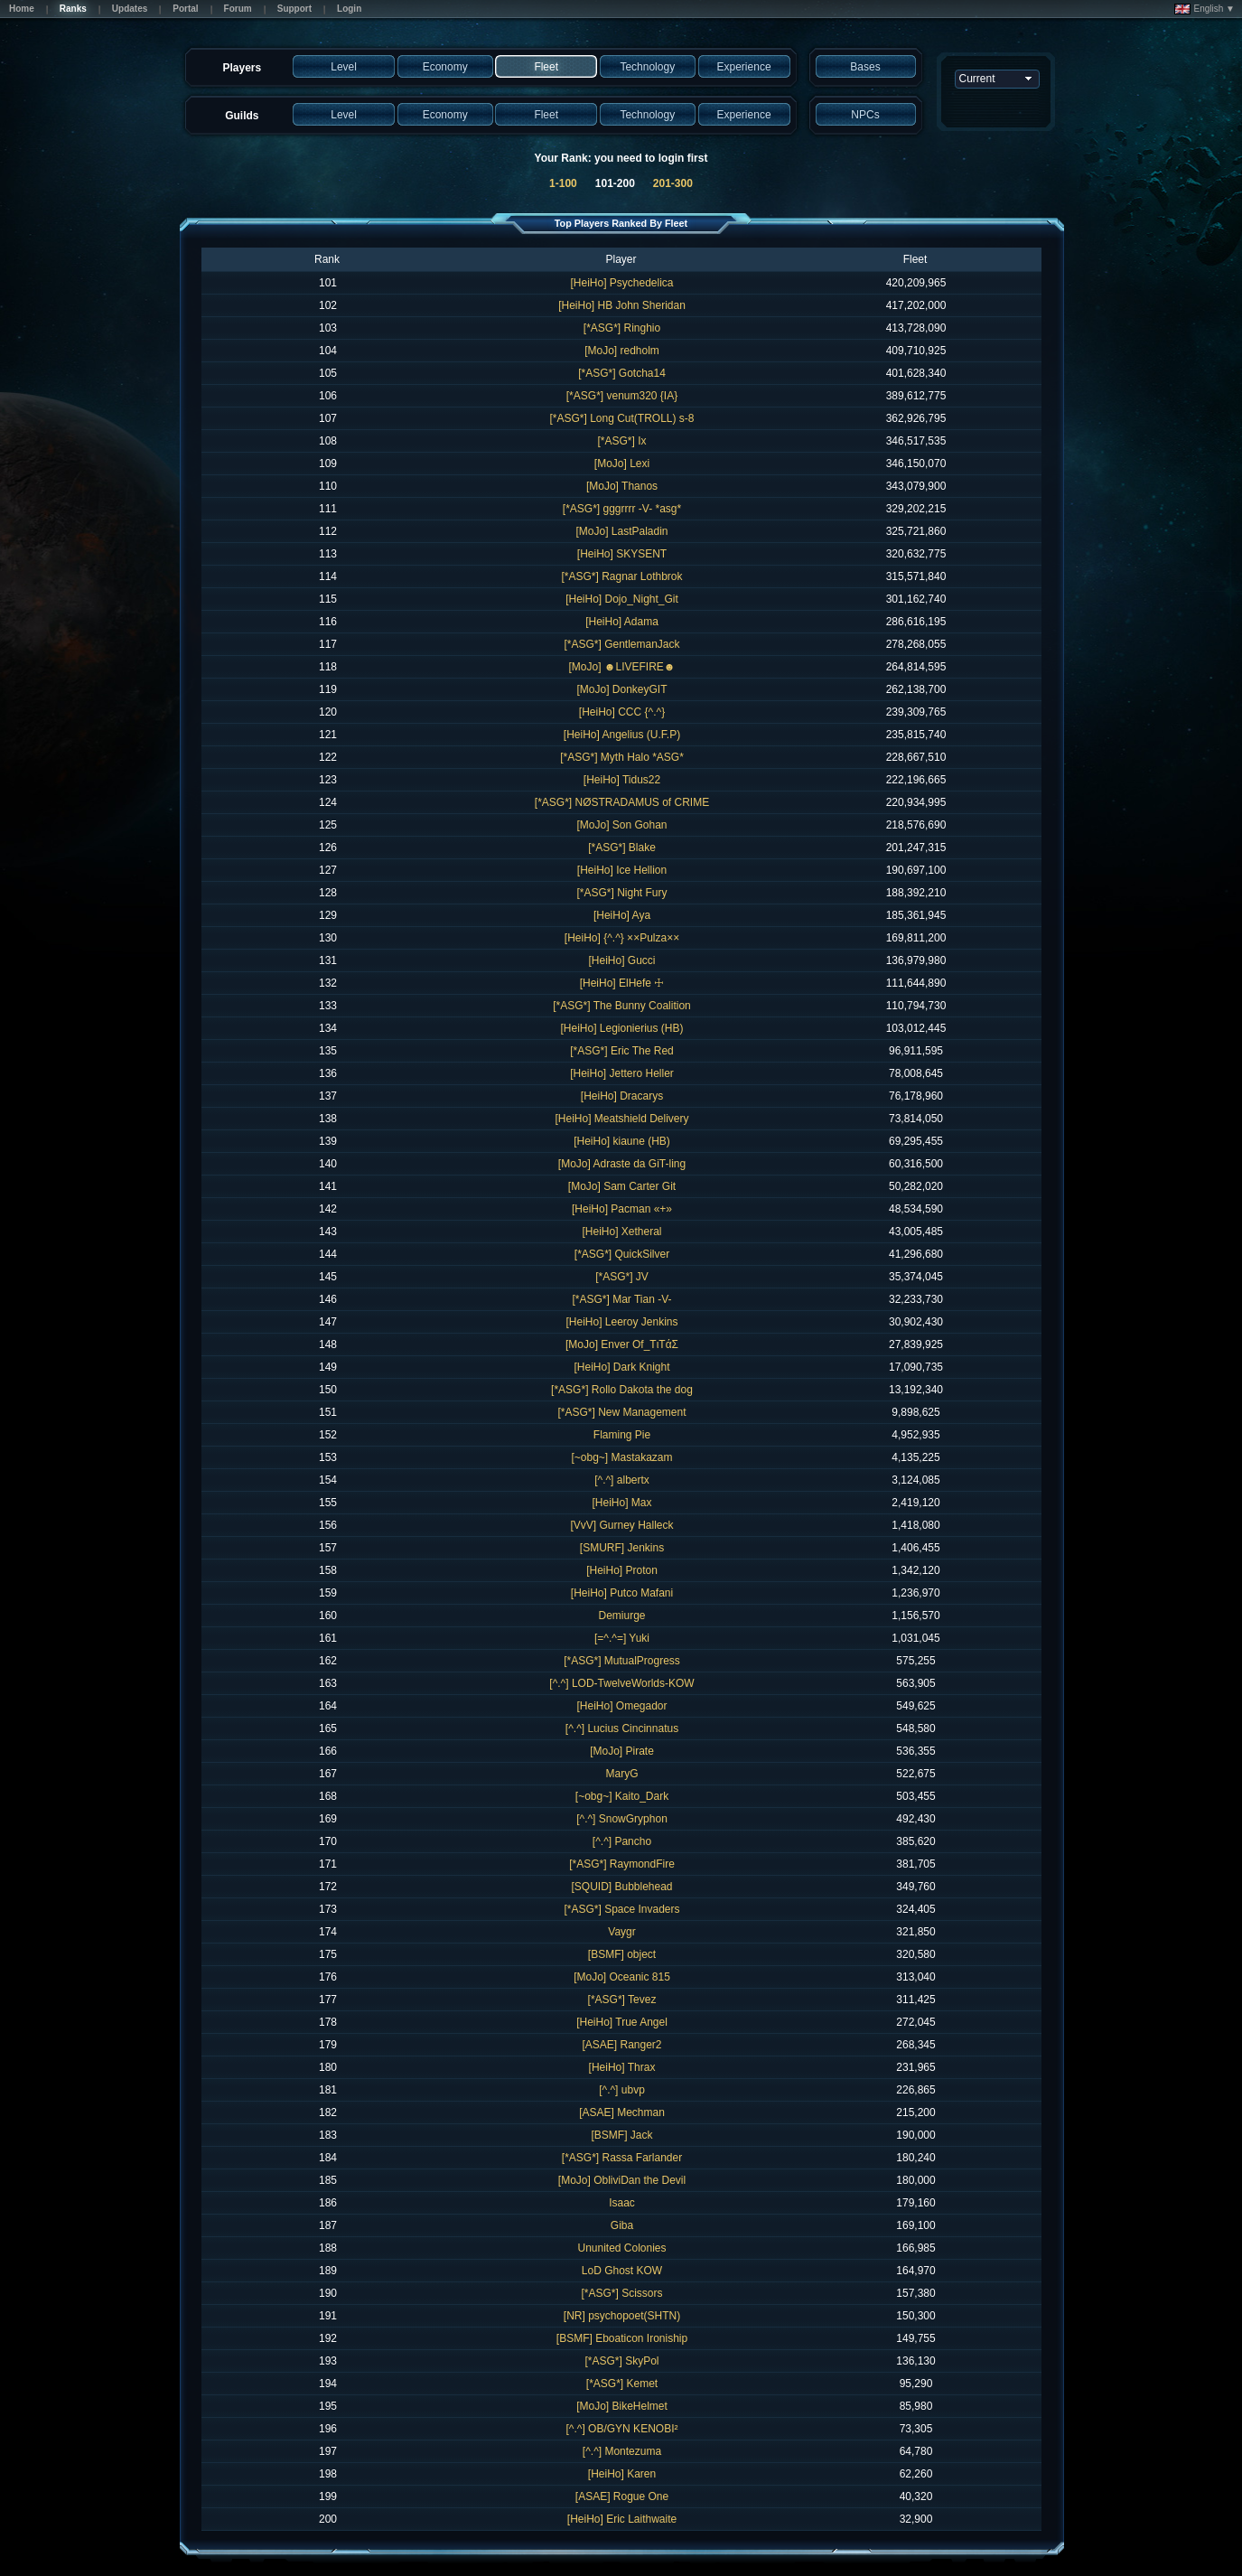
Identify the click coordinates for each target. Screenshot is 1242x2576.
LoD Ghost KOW (622, 2270)
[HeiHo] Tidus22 (622, 779)
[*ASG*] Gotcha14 (622, 373)
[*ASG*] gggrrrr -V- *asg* (622, 508)
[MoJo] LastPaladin (621, 531)
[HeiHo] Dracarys (622, 1096)
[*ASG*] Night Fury (621, 892)
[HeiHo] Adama (621, 621)
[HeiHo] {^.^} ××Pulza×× (622, 938)
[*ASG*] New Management (621, 1412)
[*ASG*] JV (622, 1276)
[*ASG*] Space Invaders (621, 1909)
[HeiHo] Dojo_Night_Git (621, 599)
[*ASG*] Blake (622, 847)
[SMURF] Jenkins (622, 1547)
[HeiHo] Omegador (621, 1706)
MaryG (622, 1773)
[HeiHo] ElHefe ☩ (622, 983)
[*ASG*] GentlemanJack (621, 644)
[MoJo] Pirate (622, 1751)
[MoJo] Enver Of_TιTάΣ (621, 1344)
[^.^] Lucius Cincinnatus (621, 1728)
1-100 (563, 183)
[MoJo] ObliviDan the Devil (622, 2180)
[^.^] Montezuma (622, 2451)
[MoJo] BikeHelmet (622, 2406)
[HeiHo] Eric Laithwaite (622, 2519)
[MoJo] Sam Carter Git (622, 1186)
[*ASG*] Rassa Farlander (622, 2157)
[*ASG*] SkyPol (621, 2361)
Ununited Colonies (621, 2248)
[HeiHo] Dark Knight (621, 1367)
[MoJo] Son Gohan (621, 825)
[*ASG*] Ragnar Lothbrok (621, 576)
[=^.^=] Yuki (621, 1638)
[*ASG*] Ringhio (622, 328)
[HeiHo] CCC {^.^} (622, 712)
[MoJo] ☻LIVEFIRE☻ (622, 666)
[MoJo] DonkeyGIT (621, 689)
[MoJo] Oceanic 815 (622, 1977)
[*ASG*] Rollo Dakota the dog (622, 1389)
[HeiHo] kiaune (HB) (622, 1141)
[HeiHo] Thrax (622, 2067)
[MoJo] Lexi (621, 463)
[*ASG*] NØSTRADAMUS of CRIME (622, 802)
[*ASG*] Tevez (622, 1999)
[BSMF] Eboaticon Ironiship (621, 2338)
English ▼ (1204, 9)
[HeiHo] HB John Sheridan (622, 305)
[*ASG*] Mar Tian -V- (621, 1299)
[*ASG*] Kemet (622, 2383)
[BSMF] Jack (621, 2135)
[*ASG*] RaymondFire (622, 1864)
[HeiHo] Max (621, 1502)
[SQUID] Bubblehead (621, 1886)
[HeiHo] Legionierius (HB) (621, 1028)
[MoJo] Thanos (622, 486)
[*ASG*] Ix (621, 441)
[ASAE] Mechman (622, 2112)
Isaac (622, 2203)
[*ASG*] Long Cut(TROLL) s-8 (621, 418)
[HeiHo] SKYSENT (622, 554)
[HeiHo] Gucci (621, 960)
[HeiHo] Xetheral (621, 1231)
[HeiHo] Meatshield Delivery (621, 1118)
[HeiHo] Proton (622, 1570)
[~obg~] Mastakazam (621, 1457)
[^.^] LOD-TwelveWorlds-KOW (621, 1683)
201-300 (673, 183)
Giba (622, 2225)
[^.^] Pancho (622, 1841)
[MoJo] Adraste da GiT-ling (622, 1163)
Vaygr (621, 1931)
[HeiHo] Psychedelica (621, 282)
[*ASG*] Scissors (621, 2293)
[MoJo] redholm (621, 350)
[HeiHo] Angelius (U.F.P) (622, 734)
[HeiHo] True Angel (622, 2022)
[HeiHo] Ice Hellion (622, 870)
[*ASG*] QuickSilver (621, 1254)
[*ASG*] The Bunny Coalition (622, 1005)
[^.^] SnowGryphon (622, 1819)
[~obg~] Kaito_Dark (621, 1796)
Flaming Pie (621, 1435)
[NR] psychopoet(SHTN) (622, 2315)
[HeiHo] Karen (622, 2474)
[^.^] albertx (621, 1480)
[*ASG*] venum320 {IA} (621, 395)
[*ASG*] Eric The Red (622, 1050)
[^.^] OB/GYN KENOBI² (622, 2428)
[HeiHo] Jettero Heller (622, 1073)
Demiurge (621, 1615)
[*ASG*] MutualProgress (622, 1660)
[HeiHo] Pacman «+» (622, 1209)
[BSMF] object (622, 1954)
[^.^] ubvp (622, 2090)
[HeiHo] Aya (621, 915)
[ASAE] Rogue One (621, 2496)
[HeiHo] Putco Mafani (622, 1593)
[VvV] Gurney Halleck (621, 1525)
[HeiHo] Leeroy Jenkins (621, 1322)
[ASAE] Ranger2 (621, 2044)
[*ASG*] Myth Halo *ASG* (622, 757)
